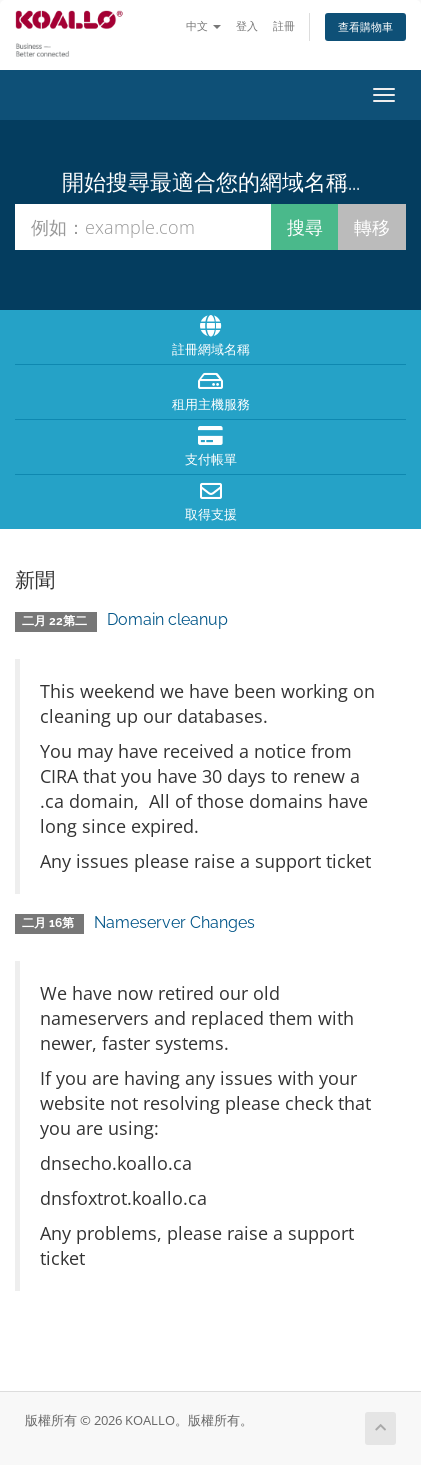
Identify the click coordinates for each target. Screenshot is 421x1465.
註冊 (284, 25)
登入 (247, 25)
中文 (203, 25)
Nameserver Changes (174, 922)
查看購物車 (365, 26)
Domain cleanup (167, 619)
